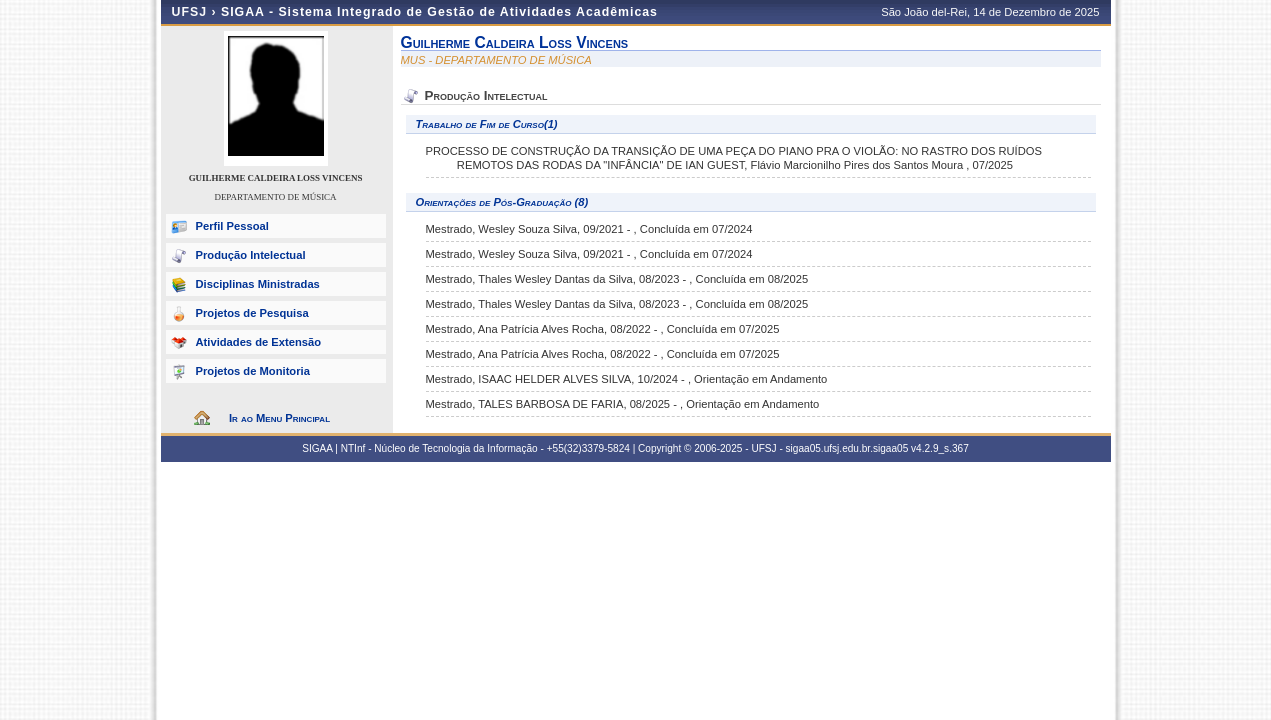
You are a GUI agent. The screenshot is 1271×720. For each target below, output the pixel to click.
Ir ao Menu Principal (279, 418)
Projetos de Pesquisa (252, 313)
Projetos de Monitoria (253, 371)
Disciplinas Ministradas (258, 284)
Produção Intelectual (251, 255)
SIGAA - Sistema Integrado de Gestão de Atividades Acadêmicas (439, 12)
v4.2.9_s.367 (940, 448)
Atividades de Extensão (259, 342)
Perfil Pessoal (232, 226)
